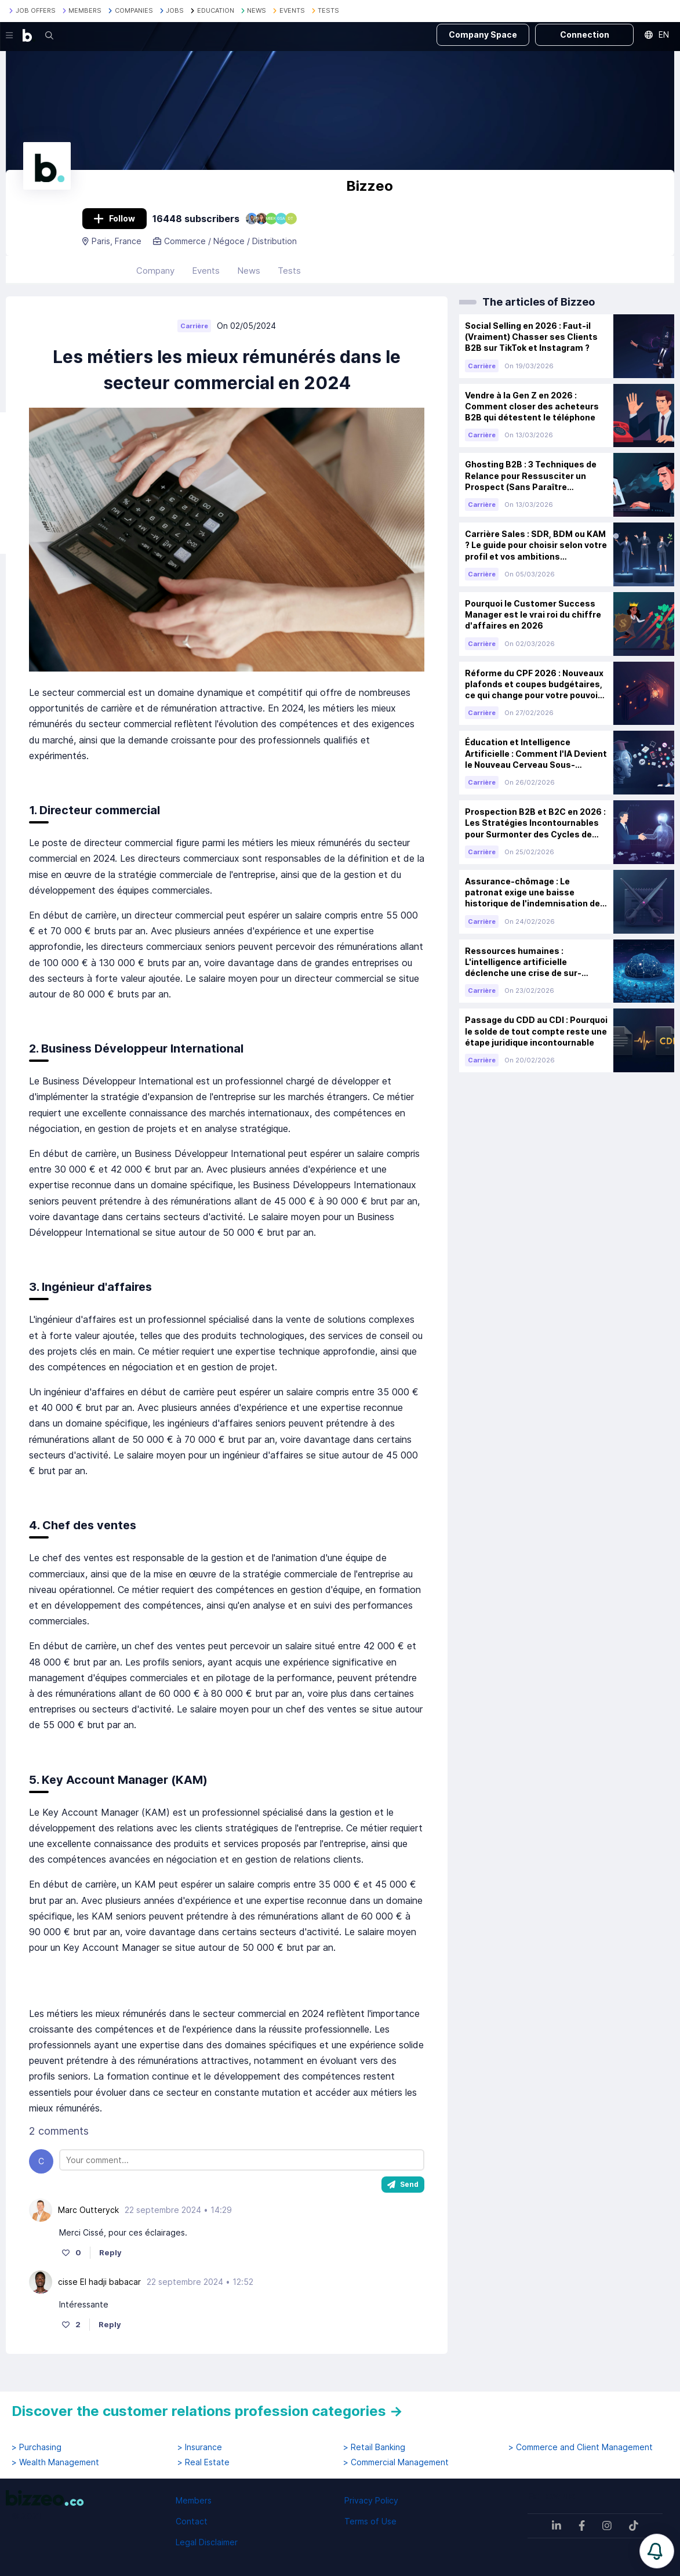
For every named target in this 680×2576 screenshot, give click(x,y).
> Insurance (199, 2447)
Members (194, 2500)
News (248, 278)
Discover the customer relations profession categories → (207, 2411)
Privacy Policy (371, 2500)
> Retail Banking (374, 2447)
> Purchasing (36, 2447)
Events (206, 278)
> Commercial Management (396, 2462)
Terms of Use (370, 2521)
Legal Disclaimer (207, 2542)
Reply (110, 2261)
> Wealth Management (55, 2462)
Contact (192, 2521)
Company (155, 278)
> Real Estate (203, 2462)
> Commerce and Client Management (580, 2447)
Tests (289, 278)
